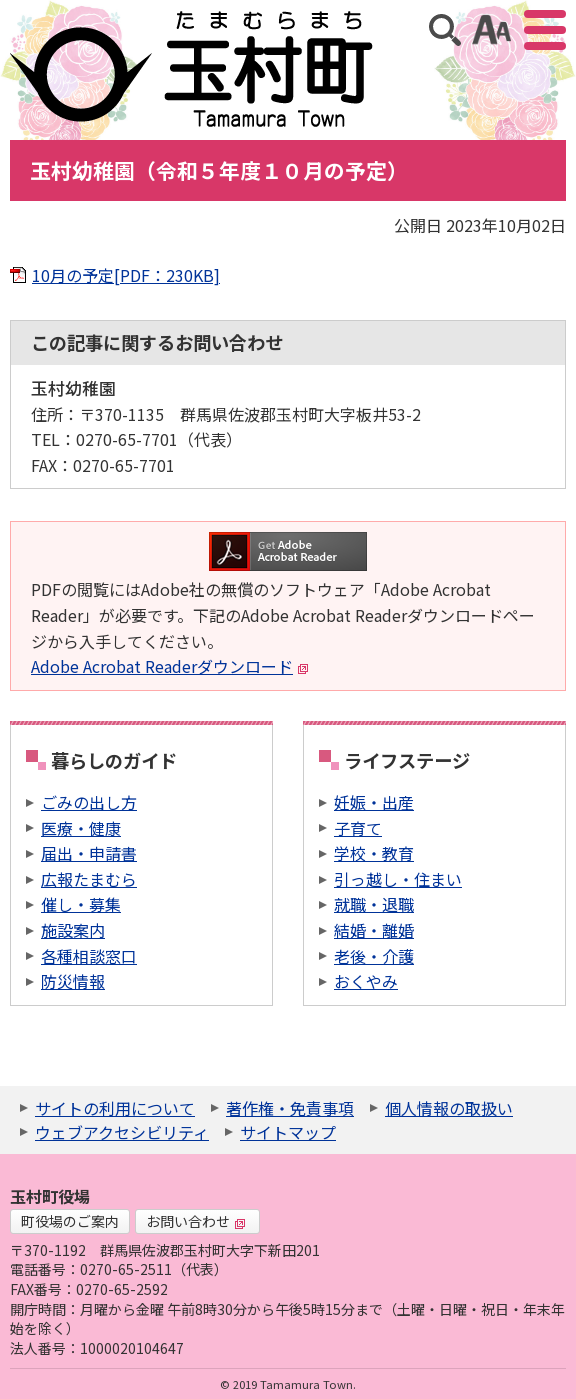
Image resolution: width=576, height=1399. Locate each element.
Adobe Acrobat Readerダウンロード (170, 666)
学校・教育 (374, 853)
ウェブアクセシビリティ (122, 1132)
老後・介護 (374, 956)
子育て (358, 828)
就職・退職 (374, 904)
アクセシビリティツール (491, 30)
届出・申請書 (89, 853)
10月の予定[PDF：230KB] (126, 275)
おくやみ (366, 981)
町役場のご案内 (70, 1221)
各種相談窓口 (89, 956)
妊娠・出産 (374, 802)
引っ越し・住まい (398, 879)
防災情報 (73, 981)
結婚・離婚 (374, 930)
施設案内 (73, 930)
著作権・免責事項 (290, 1108)
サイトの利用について (115, 1108)
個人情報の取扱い (449, 1108)
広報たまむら (89, 879)
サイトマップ (288, 1132)
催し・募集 (81, 904)
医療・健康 (81, 828)
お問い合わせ (196, 1221)
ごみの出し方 (89, 802)
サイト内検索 (445, 30)
